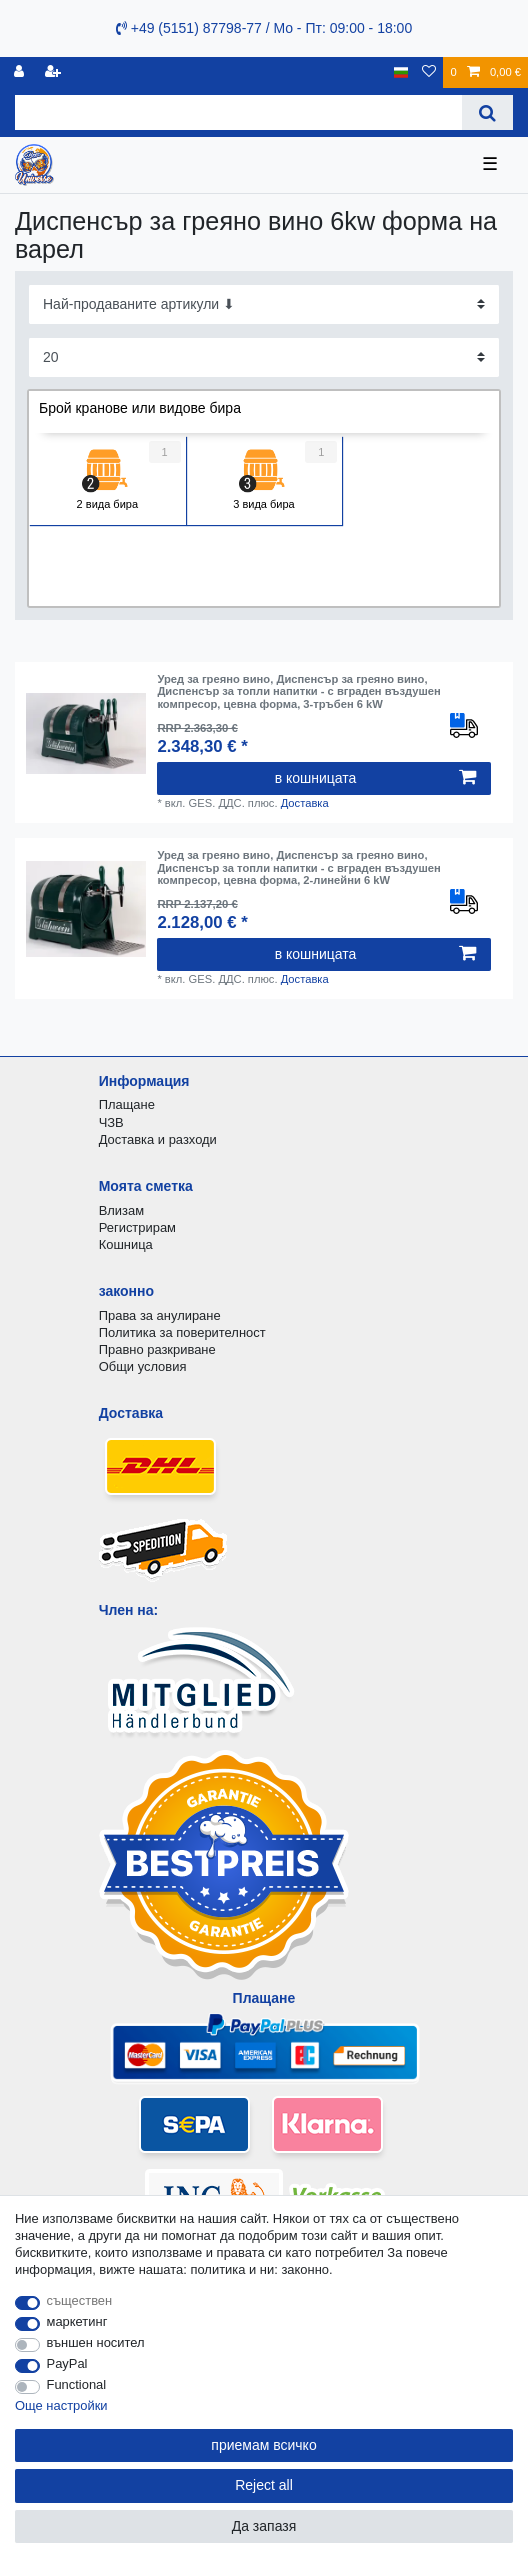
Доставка (305, 803)
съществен (80, 2300)
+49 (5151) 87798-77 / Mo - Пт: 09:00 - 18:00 (264, 28)
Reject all (264, 2485)
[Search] (487, 112)
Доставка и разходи (158, 1139)
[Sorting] (264, 304)
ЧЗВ (111, 1122)
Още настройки (61, 2405)
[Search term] (238, 112)
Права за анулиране (160, 1315)
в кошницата (375, 778)
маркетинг (77, 2321)
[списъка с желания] (429, 72)
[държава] (401, 72)
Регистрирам (137, 1227)
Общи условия (143, 1366)
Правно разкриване (157, 1349)
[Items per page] (264, 357)
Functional (77, 2384)
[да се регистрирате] (55, 72)
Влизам (121, 1210)
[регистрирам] (21, 72)
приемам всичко (263, 2445)
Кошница (126, 1244)
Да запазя (264, 2526)
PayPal (67, 2363)
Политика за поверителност (182, 1332)
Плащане (127, 1104)
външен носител (96, 2342)
